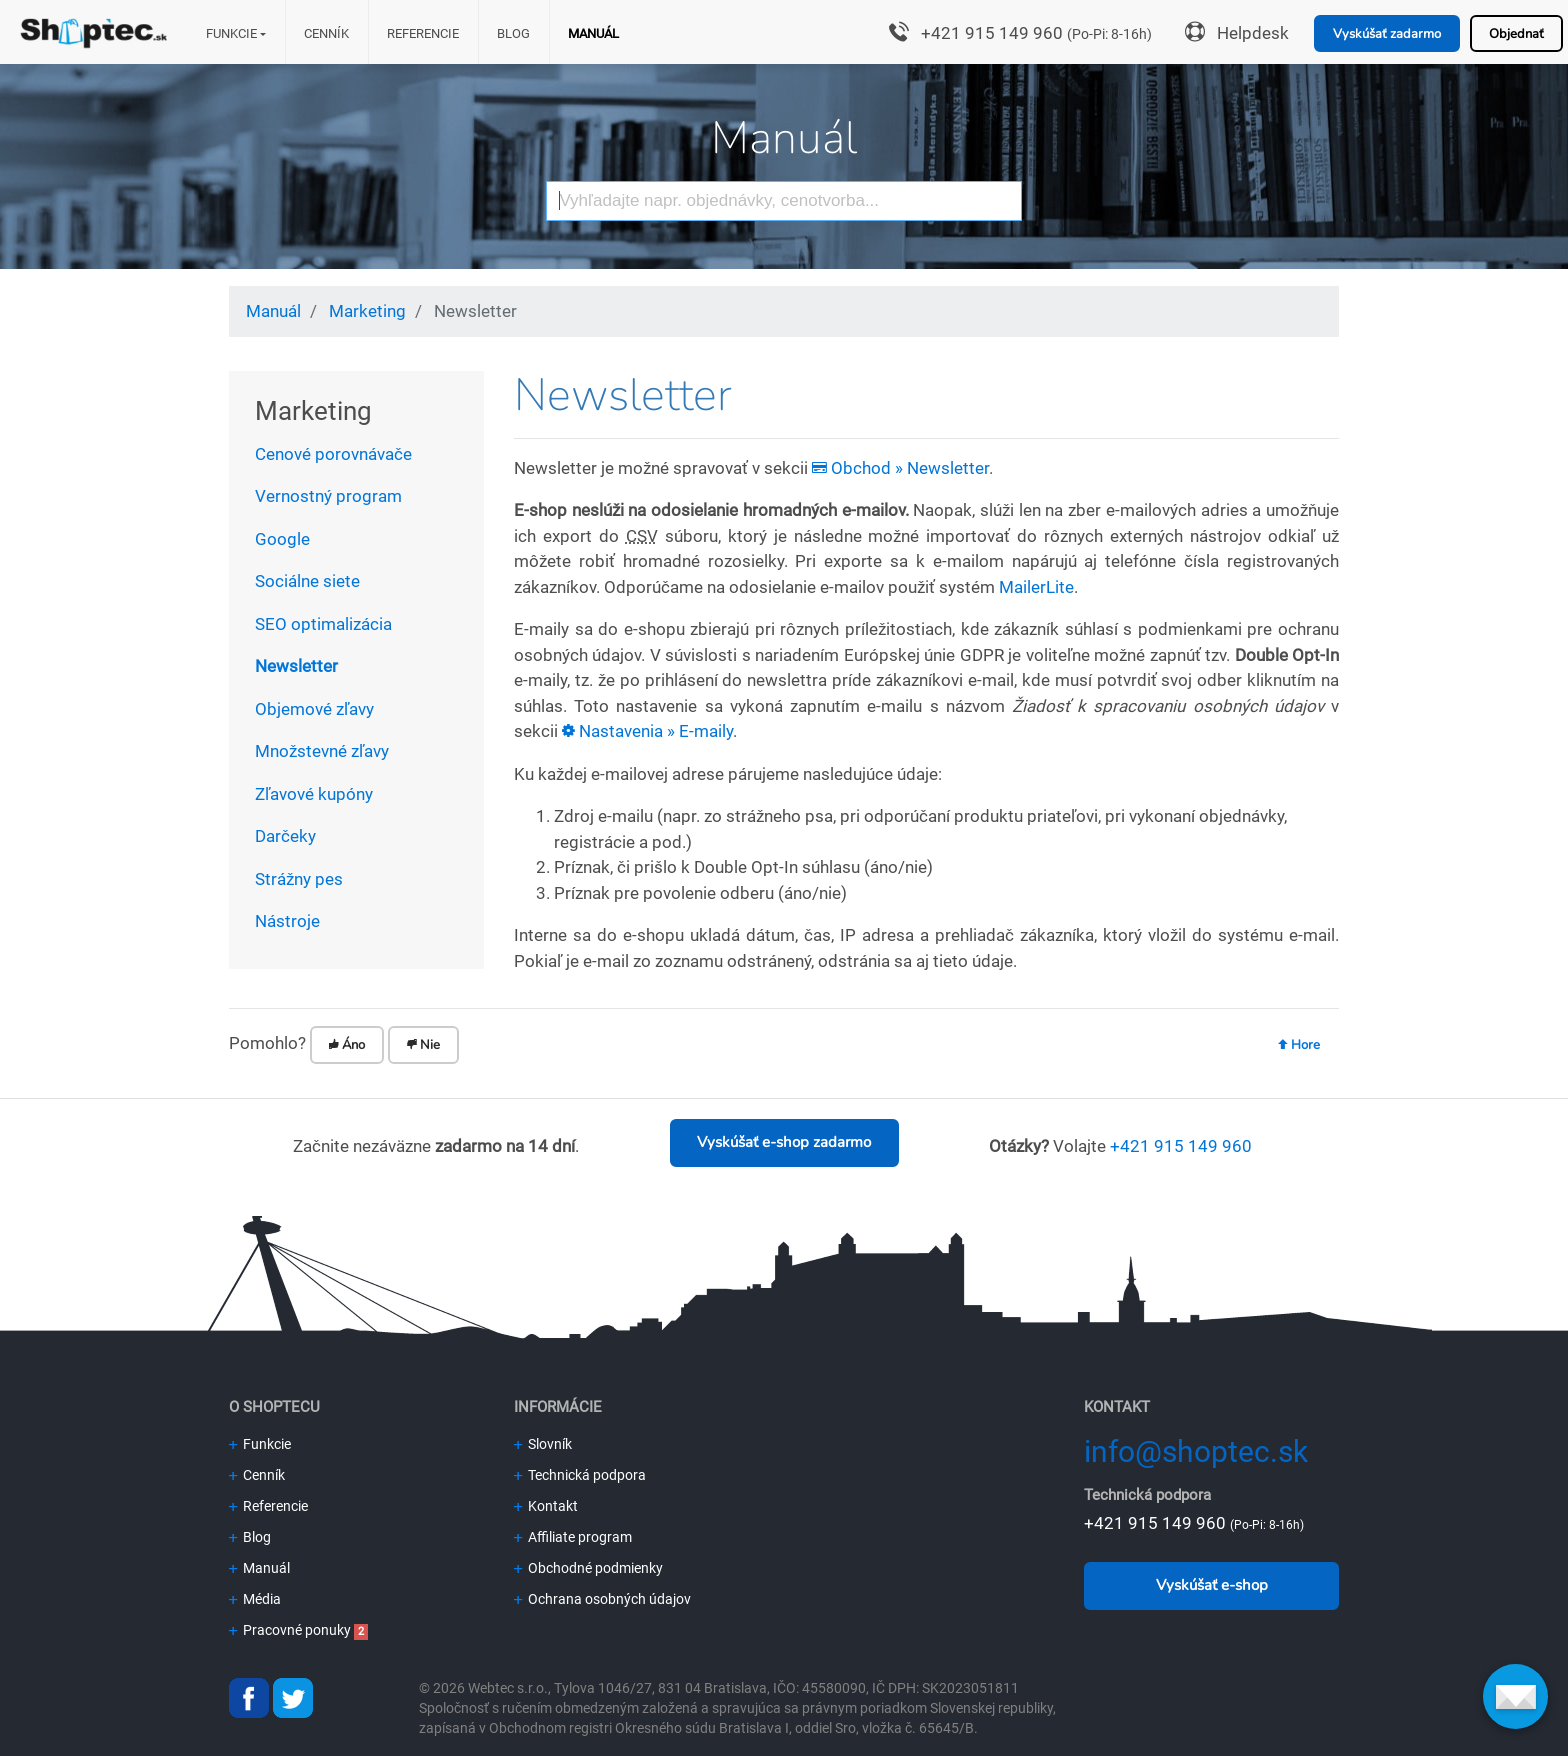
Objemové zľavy (314, 709)
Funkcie (231, 33)
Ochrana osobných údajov (602, 1599)
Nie (423, 1045)
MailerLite (1036, 587)
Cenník (326, 33)
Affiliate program (573, 1537)
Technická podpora (580, 1475)
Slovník (543, 1444)
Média (255, 1599)
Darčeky (285, 836)
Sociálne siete (307, 581)
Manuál (593, 33)
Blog (513, 33)
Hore (1299, 1045)
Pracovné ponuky (290, 1630)
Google (282, 539)
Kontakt (546, 1506)
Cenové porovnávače (333, 454)
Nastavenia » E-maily (647, 731)
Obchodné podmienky (588, 1568)
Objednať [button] (1516, 34)
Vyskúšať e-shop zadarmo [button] (784, 1142)
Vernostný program (328, 496)
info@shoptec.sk (1196, 1451)
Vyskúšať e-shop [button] (1212, 1585)
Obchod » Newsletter (900, 468)
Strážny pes (299, 879)
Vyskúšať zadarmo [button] (1387, 34)
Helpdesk (1253, 33)
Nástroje (287, 921)
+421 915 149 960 (992, 33)
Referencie (423, 33)
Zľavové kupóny (314, 794)
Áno (347, 1045)
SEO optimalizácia (323, 624)
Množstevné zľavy (322, 751)
